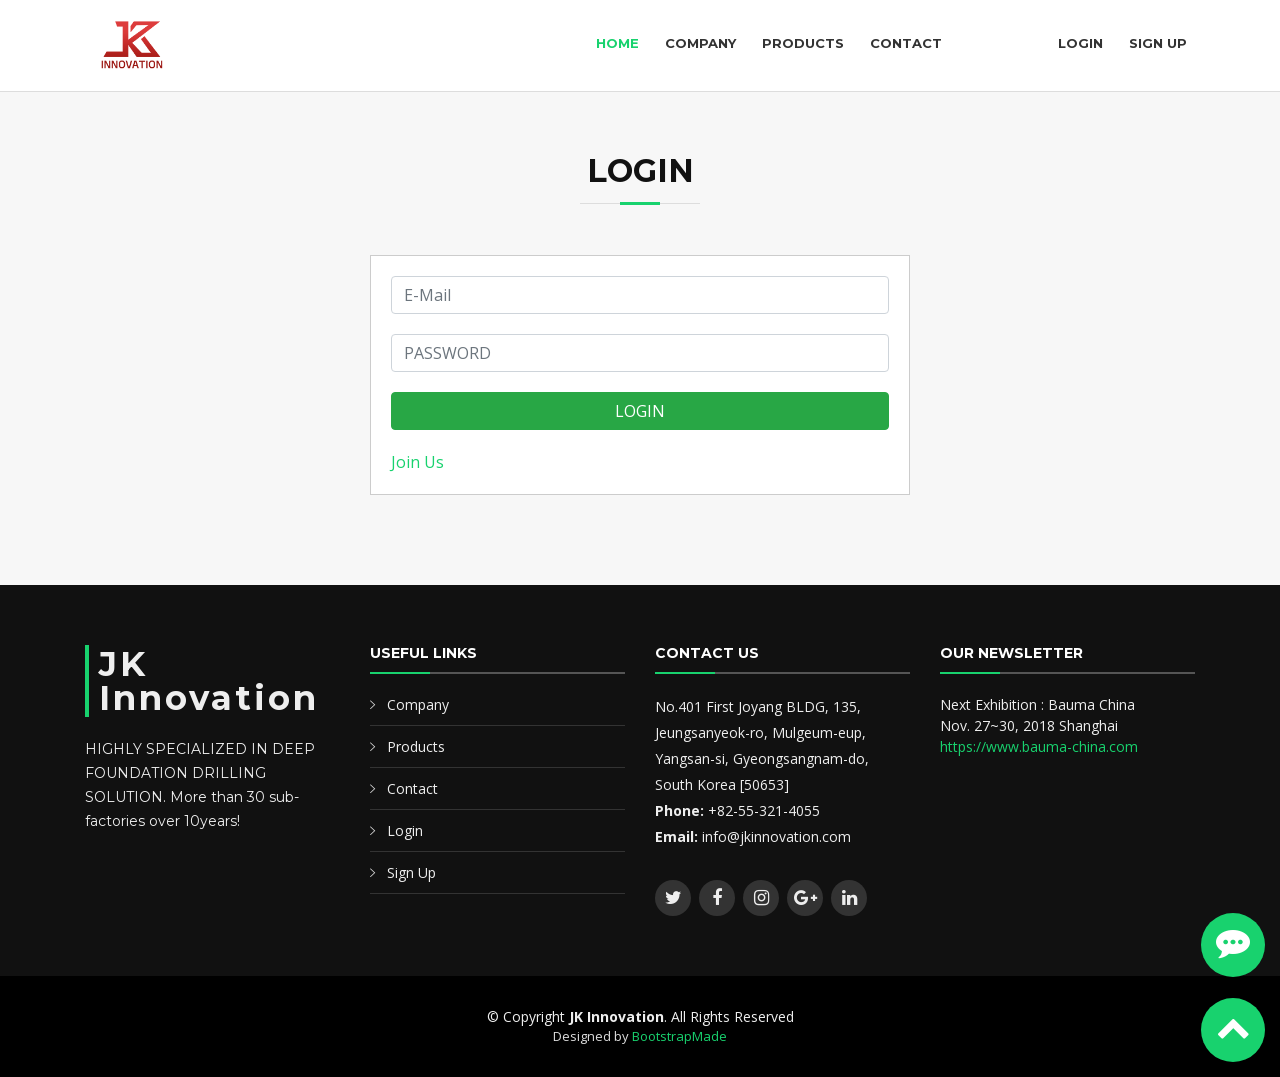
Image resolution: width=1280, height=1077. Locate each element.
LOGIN (640, 411)
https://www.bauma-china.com (1039, 746)
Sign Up (1158, 43)
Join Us (417, 462)
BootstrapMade (679, 1036)
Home (617, 43)
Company (700, 43)
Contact (906, 43)
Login (1080, 43)
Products (803, 43)
